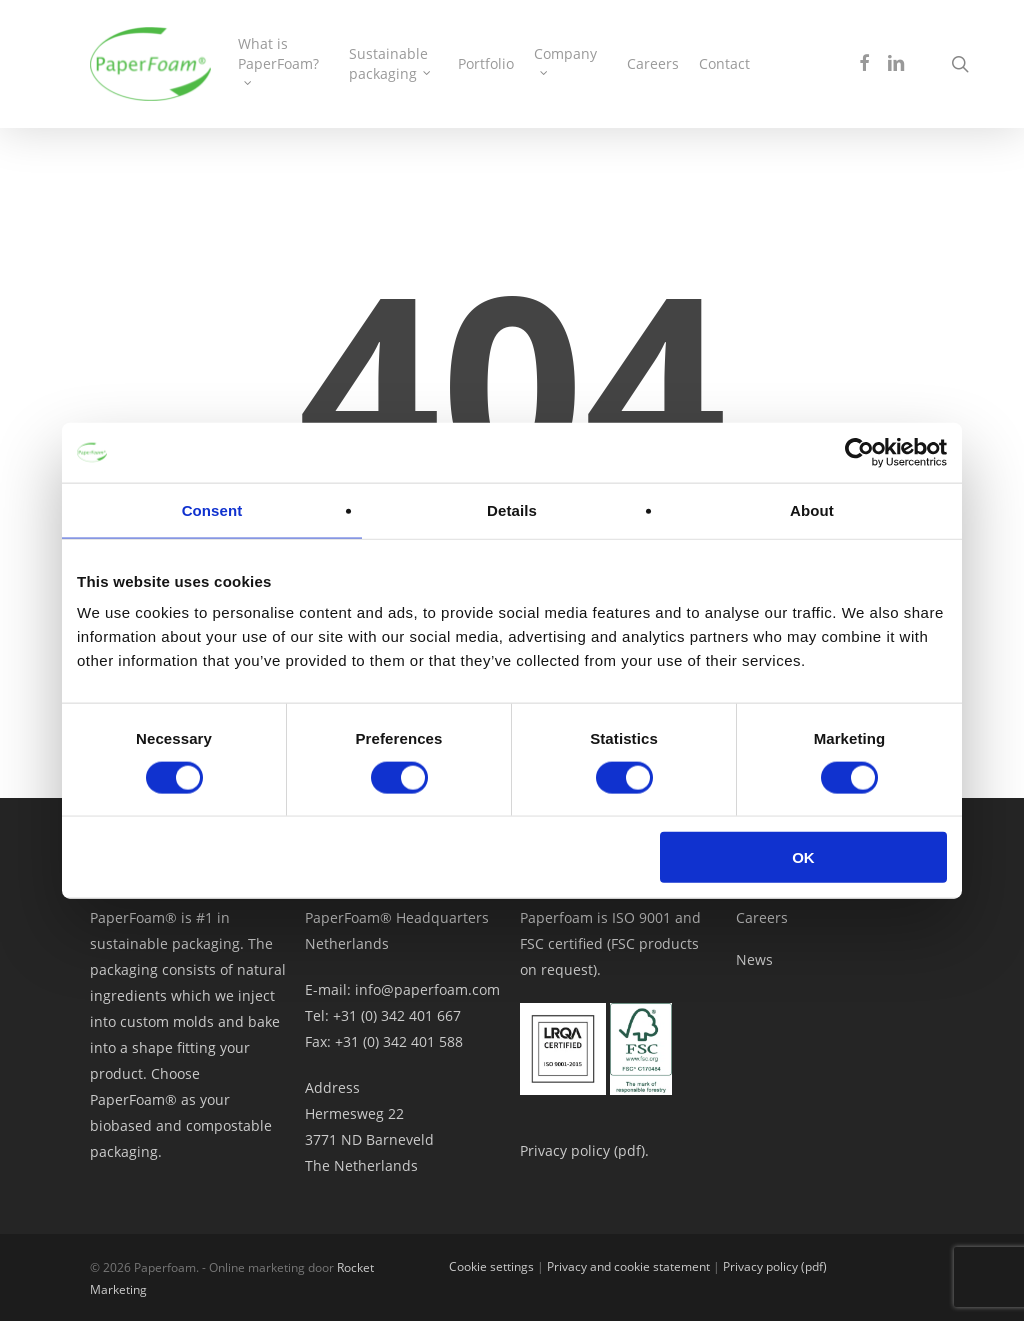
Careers (762, 917)
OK (803, 857)
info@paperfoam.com (427, 989)
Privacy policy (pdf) (775, 1266)
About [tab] (812, 509)
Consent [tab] (212, 509)
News (754, 959)
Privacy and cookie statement (628, 1266)
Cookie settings (491, 1266)
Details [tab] (512, 509)
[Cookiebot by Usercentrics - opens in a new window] (859, 452)
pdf (629, 1150)
